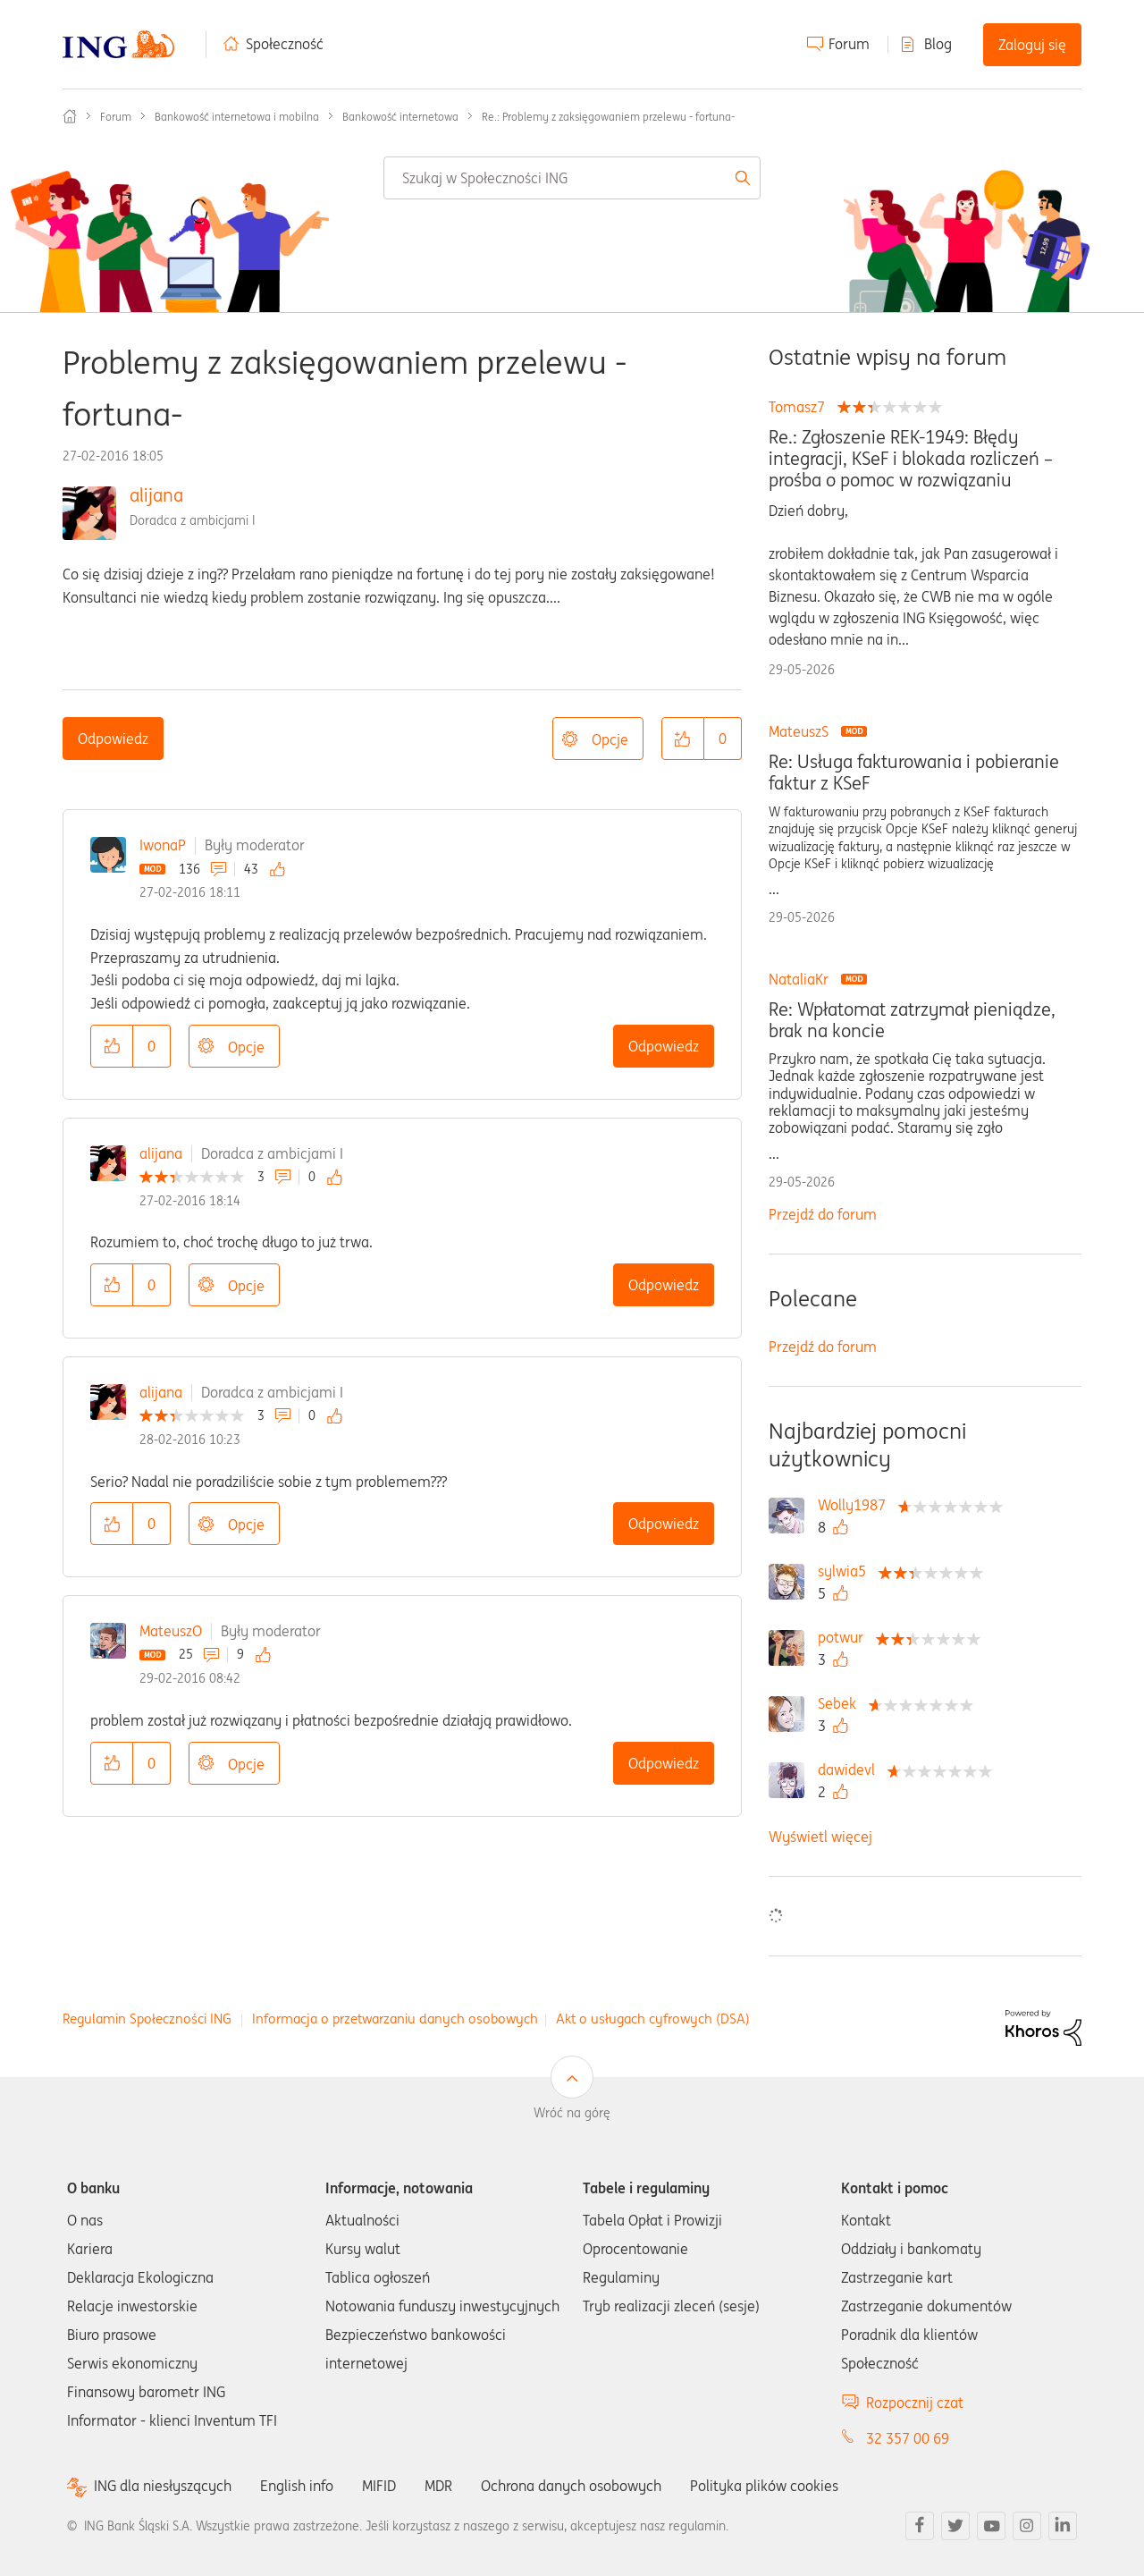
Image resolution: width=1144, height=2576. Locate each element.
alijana (156, 495)
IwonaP (162, 845)
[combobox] (572, 177)
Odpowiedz (113, 738)
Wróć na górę (572, 2113)
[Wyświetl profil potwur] (845, 1637)
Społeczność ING (70, 116)
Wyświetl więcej (820, 1836)
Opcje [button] (610, 739)
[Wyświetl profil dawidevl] (851, 1769)
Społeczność (285, 44)
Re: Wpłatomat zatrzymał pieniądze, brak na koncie (912, 1020)
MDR (438, 2486)
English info (296, 2486)
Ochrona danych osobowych (571, 2486)
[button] (682, 738)
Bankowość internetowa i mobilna (237, 116)
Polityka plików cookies (764, 2486)
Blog (938, 44)
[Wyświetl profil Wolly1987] (856, 1505)
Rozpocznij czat (914, 2402)
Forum (849, 44)
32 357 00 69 (907, 2438)
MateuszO (170, 1631)
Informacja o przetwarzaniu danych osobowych (395, 2018)
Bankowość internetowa (400, 116)
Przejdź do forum (823, 1214)
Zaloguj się (1032, 45)
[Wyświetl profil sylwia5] (846, 1571)
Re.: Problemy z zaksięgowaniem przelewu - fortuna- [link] (608, 116)
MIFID (379, 2486)
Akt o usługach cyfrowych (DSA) (653, 2018)
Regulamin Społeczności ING (147, 2018)
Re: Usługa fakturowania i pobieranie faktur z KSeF (914, 772)
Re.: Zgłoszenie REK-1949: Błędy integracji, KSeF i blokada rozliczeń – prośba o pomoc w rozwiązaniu (911, 459)
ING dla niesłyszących (162, 2486)
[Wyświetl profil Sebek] (841, 1703)
